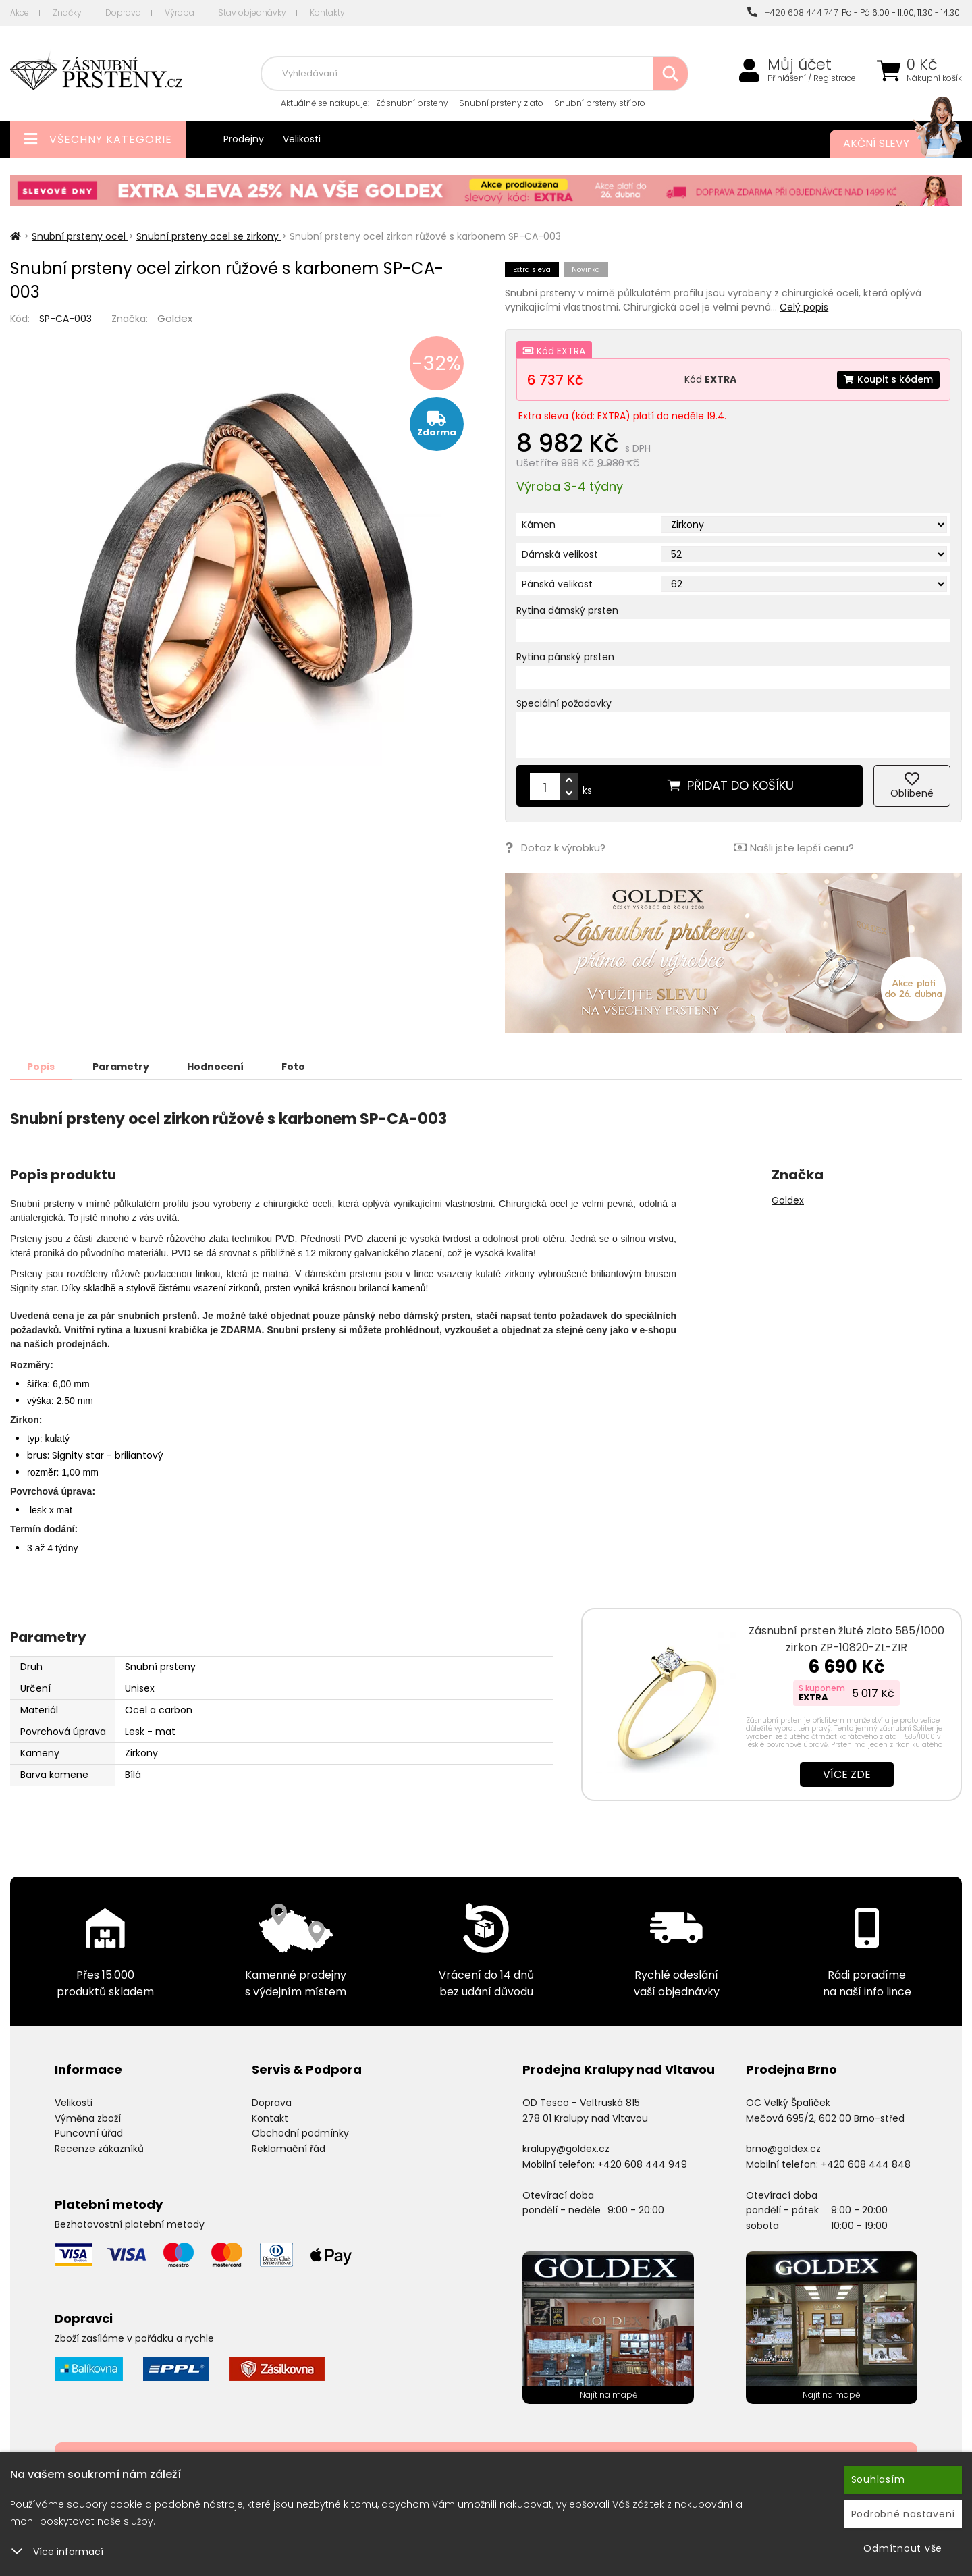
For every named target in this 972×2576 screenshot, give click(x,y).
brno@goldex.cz (783, 2148)
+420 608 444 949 (642, 2163)
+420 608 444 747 (792, 12)
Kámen (539, 524)
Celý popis (804, 307)
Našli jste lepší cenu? (794, 847)
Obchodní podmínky (300, 2132)
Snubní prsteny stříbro (599, 103)
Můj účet (799, 65)
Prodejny (243, 139)
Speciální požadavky (564, 703)
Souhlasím (878, 2479)
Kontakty (327, 12)
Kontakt (270, 2117)
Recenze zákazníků (99, 2148)
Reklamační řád (288, 2148)
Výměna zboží (88, 2117)
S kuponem (822, 1687)
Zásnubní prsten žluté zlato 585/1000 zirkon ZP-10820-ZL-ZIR (846, 1638)
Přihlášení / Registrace (811, 78)
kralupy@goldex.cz (566, 2148)
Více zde (847, 1773)
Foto (296, 1066)
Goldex (174, 318)
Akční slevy (889, 144)
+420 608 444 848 (866, 2163)
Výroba (179, 12)
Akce (19, 12)
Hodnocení (217, 1066)
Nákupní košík (934, 78)
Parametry (122, 1066)
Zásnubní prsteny (412, 103)
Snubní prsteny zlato (501, 103)
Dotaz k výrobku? (555, 847)
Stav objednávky (252, 12)
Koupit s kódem (887, 379)
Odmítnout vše (902, 2548)
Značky (67, 12)
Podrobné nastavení (903, 2514)
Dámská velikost (560, 554)
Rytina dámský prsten (567, 610)
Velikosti (302, 139)
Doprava (123, 12)
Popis (41, 1066)
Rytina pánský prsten (565, 657)
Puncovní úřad (89, 2132)
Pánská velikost (557, 584)
